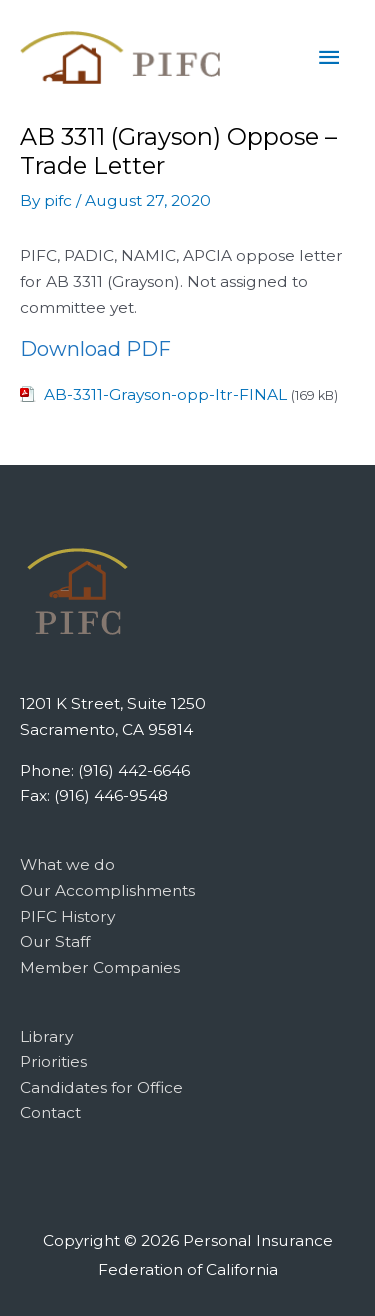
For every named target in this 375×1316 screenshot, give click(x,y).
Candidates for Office (101, 1087)
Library (46, 1036)
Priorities (53, 1061)
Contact (50, 1112)
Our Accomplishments (107, 890)
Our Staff (55, 941)
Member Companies (100, 967)
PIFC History (67, 916)
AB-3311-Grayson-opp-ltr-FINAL (165, 394)
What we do (67, 864)
